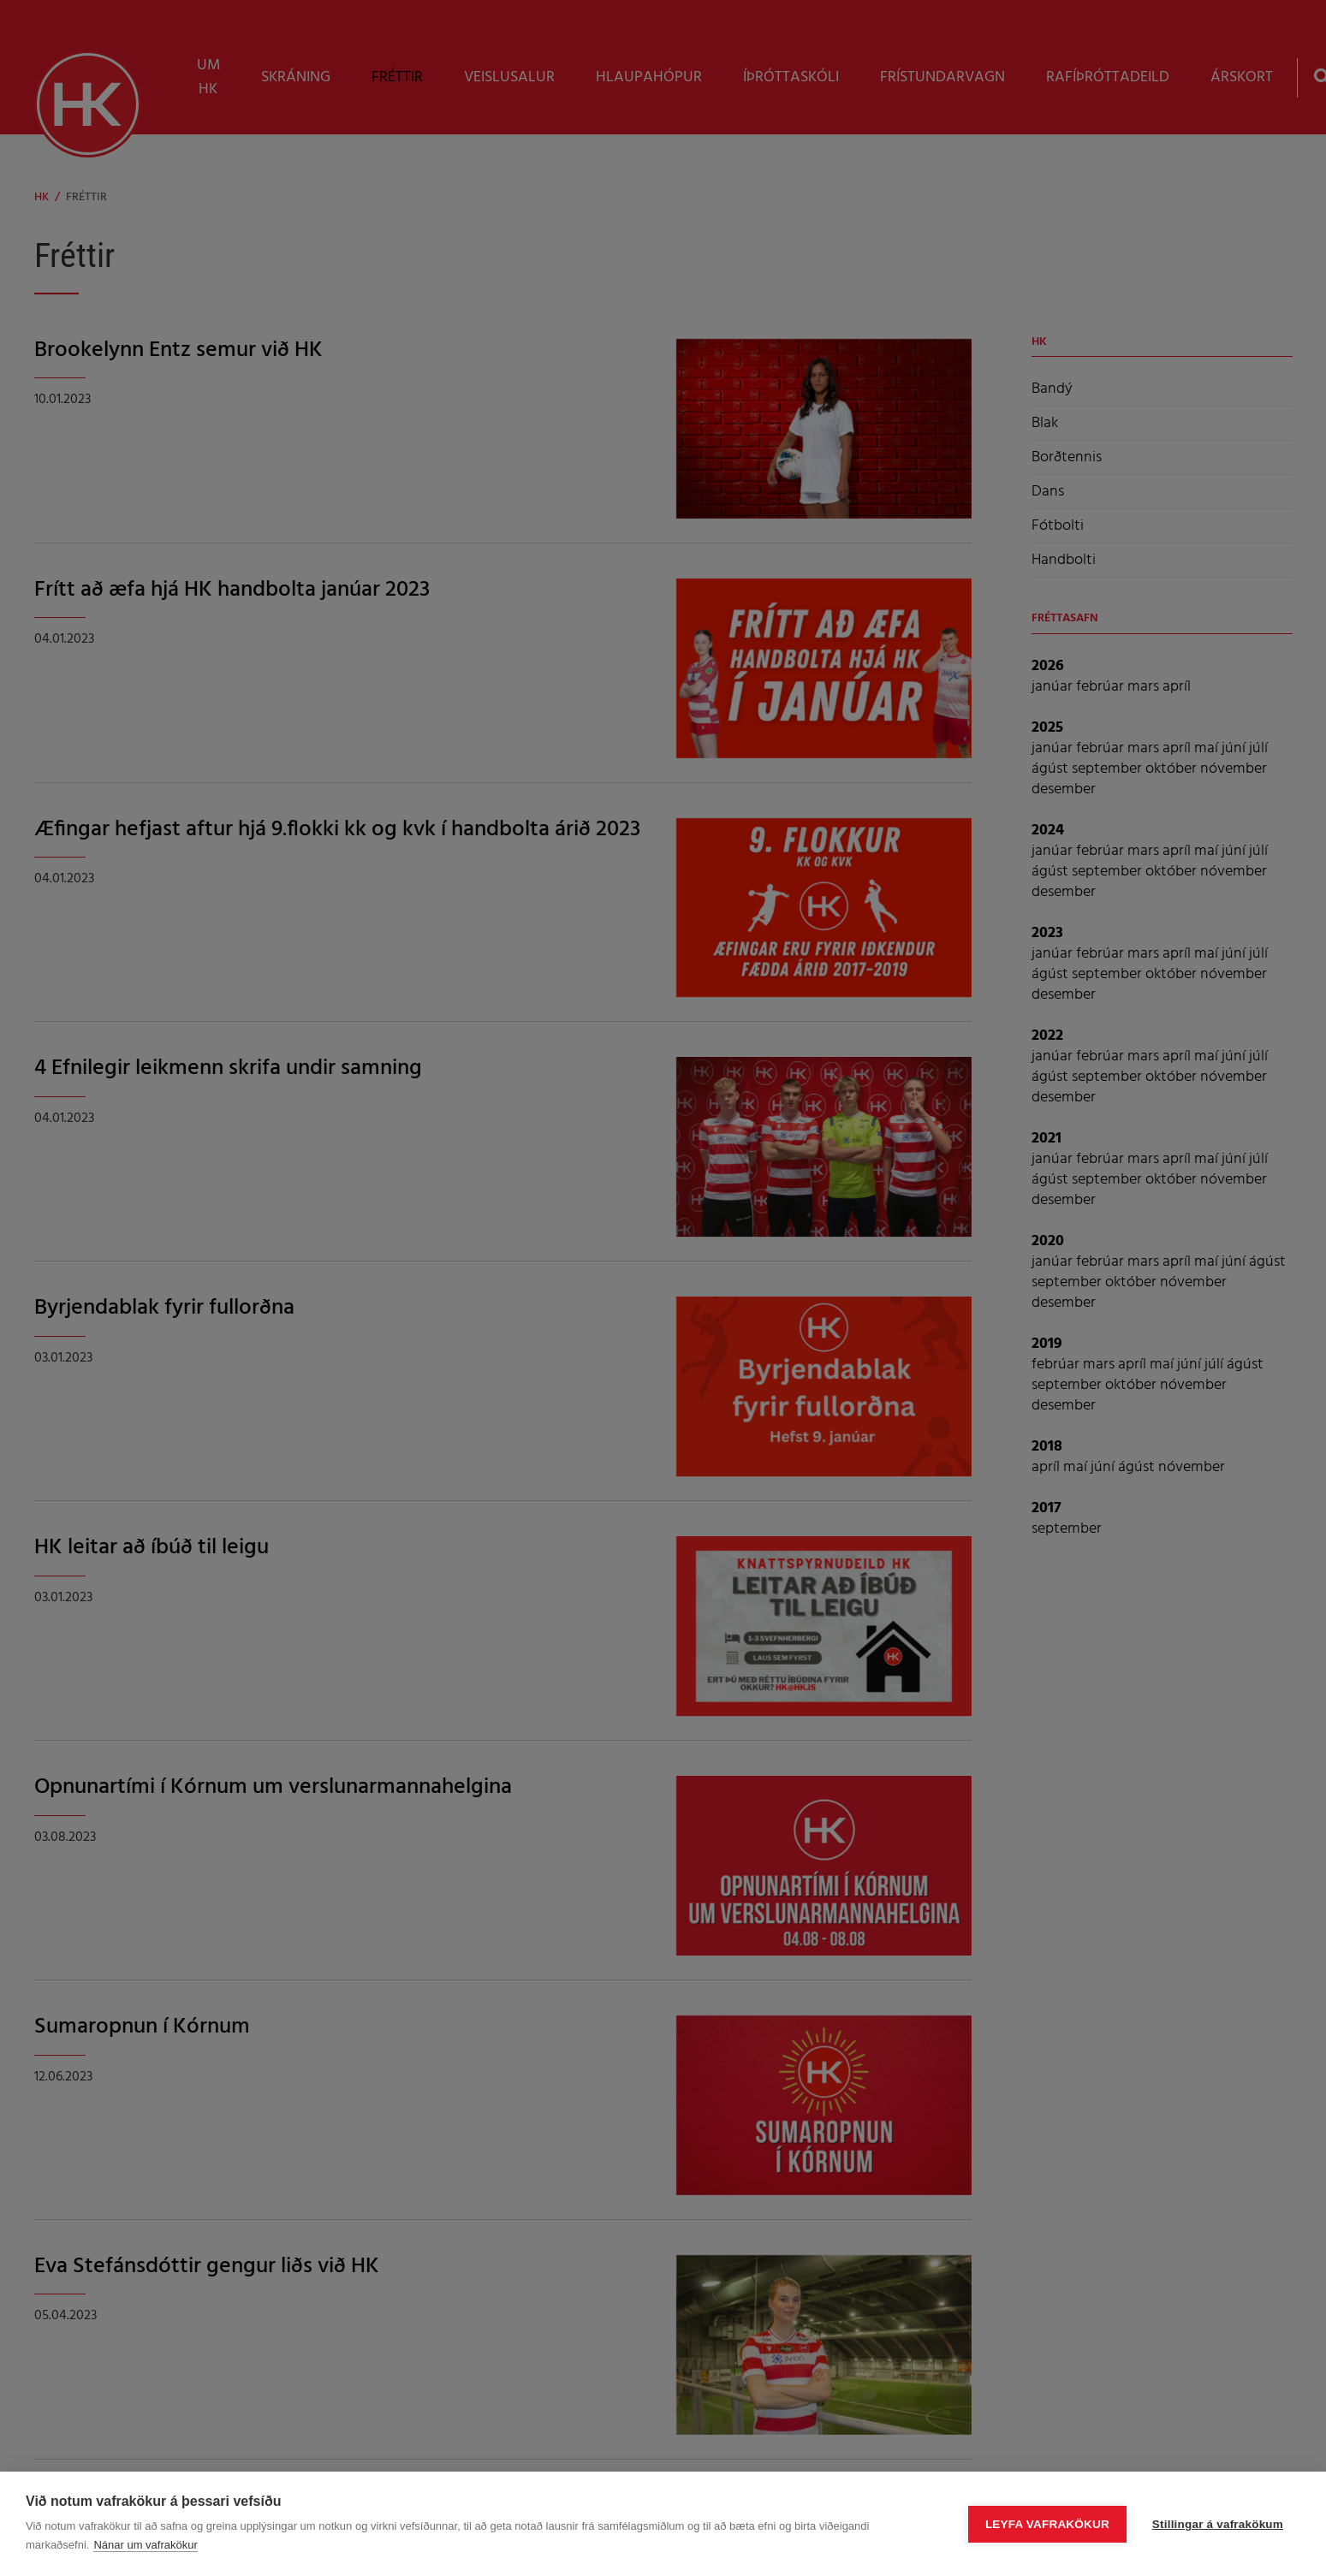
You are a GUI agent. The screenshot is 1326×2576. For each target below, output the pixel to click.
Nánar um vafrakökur (145, 2544)
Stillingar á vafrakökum (1217, 2524)
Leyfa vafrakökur (1047, 2524)
